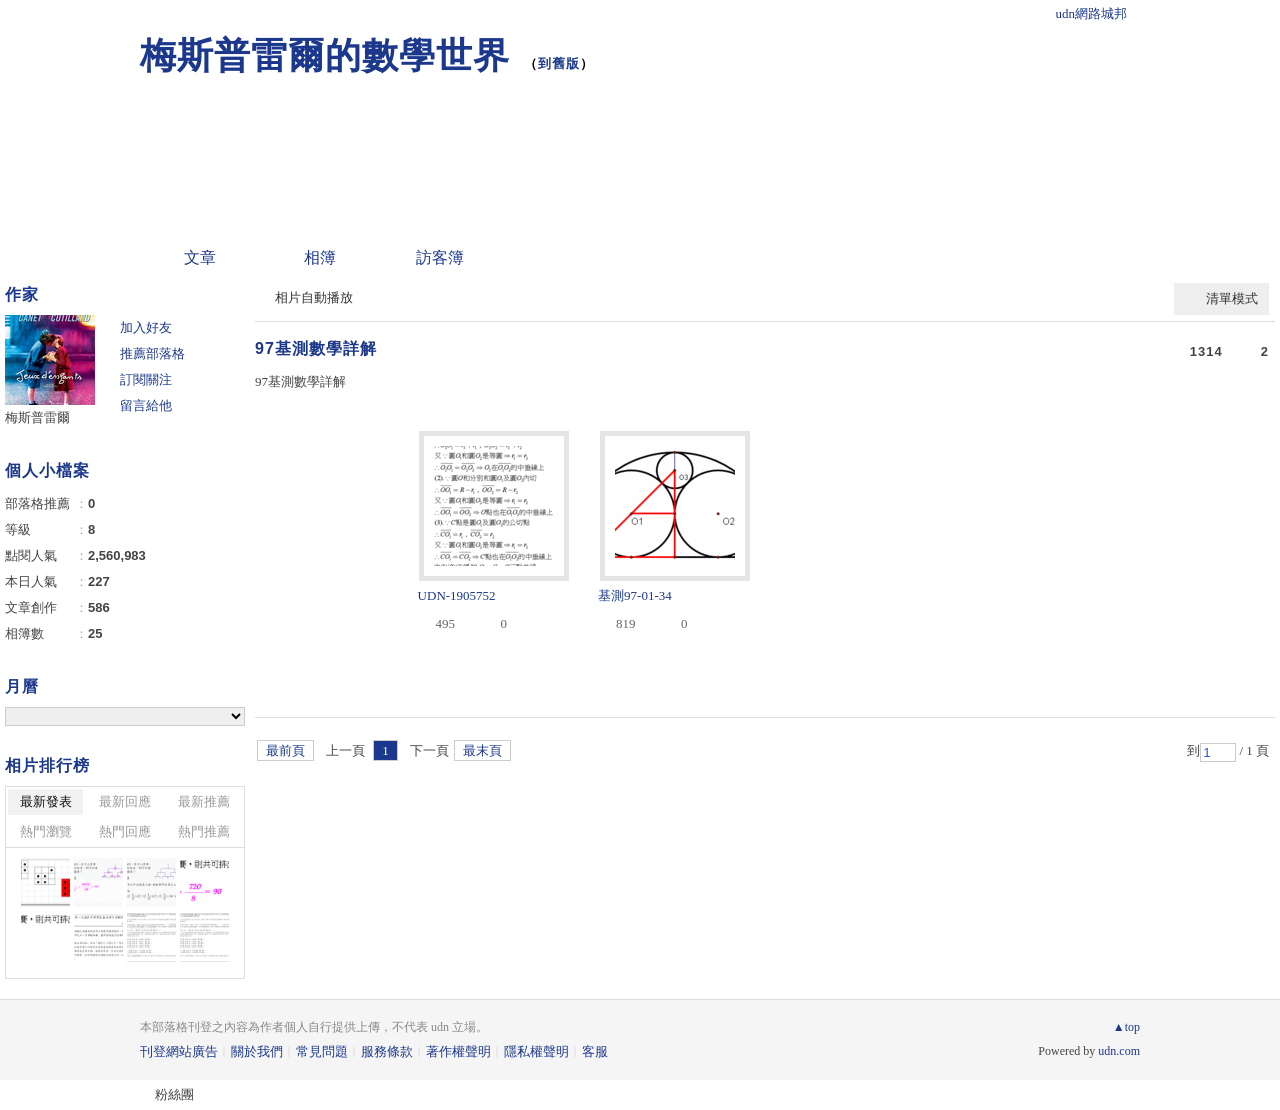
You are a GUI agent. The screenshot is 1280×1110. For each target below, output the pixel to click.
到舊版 (559, 63)
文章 (200, 257)
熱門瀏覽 (46, 831)
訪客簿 (440, 257)
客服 (595, 1051)
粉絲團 (174, 1094)
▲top (1126, 1027)
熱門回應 (125, 831)
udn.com (1119, 1051)
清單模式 (1232, 298)
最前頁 (285, 750)
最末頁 (482, 750)
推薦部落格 (152, 353)
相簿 (320, 257)
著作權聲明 (458, 1051)
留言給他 (146, 405)
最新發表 (46, 801)
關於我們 (257, 1051)
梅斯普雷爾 (37, 417)
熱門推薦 (204, 831)
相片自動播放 (314, 297)
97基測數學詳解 (316, 348)
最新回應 (125, 801)
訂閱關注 (146, 379)
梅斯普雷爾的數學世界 (325, 55)
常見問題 (322, 1051)
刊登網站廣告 (179, 1051)
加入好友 (146, 327)
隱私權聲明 (536, 1051)
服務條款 (387, 1051)
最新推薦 (204, 801)
